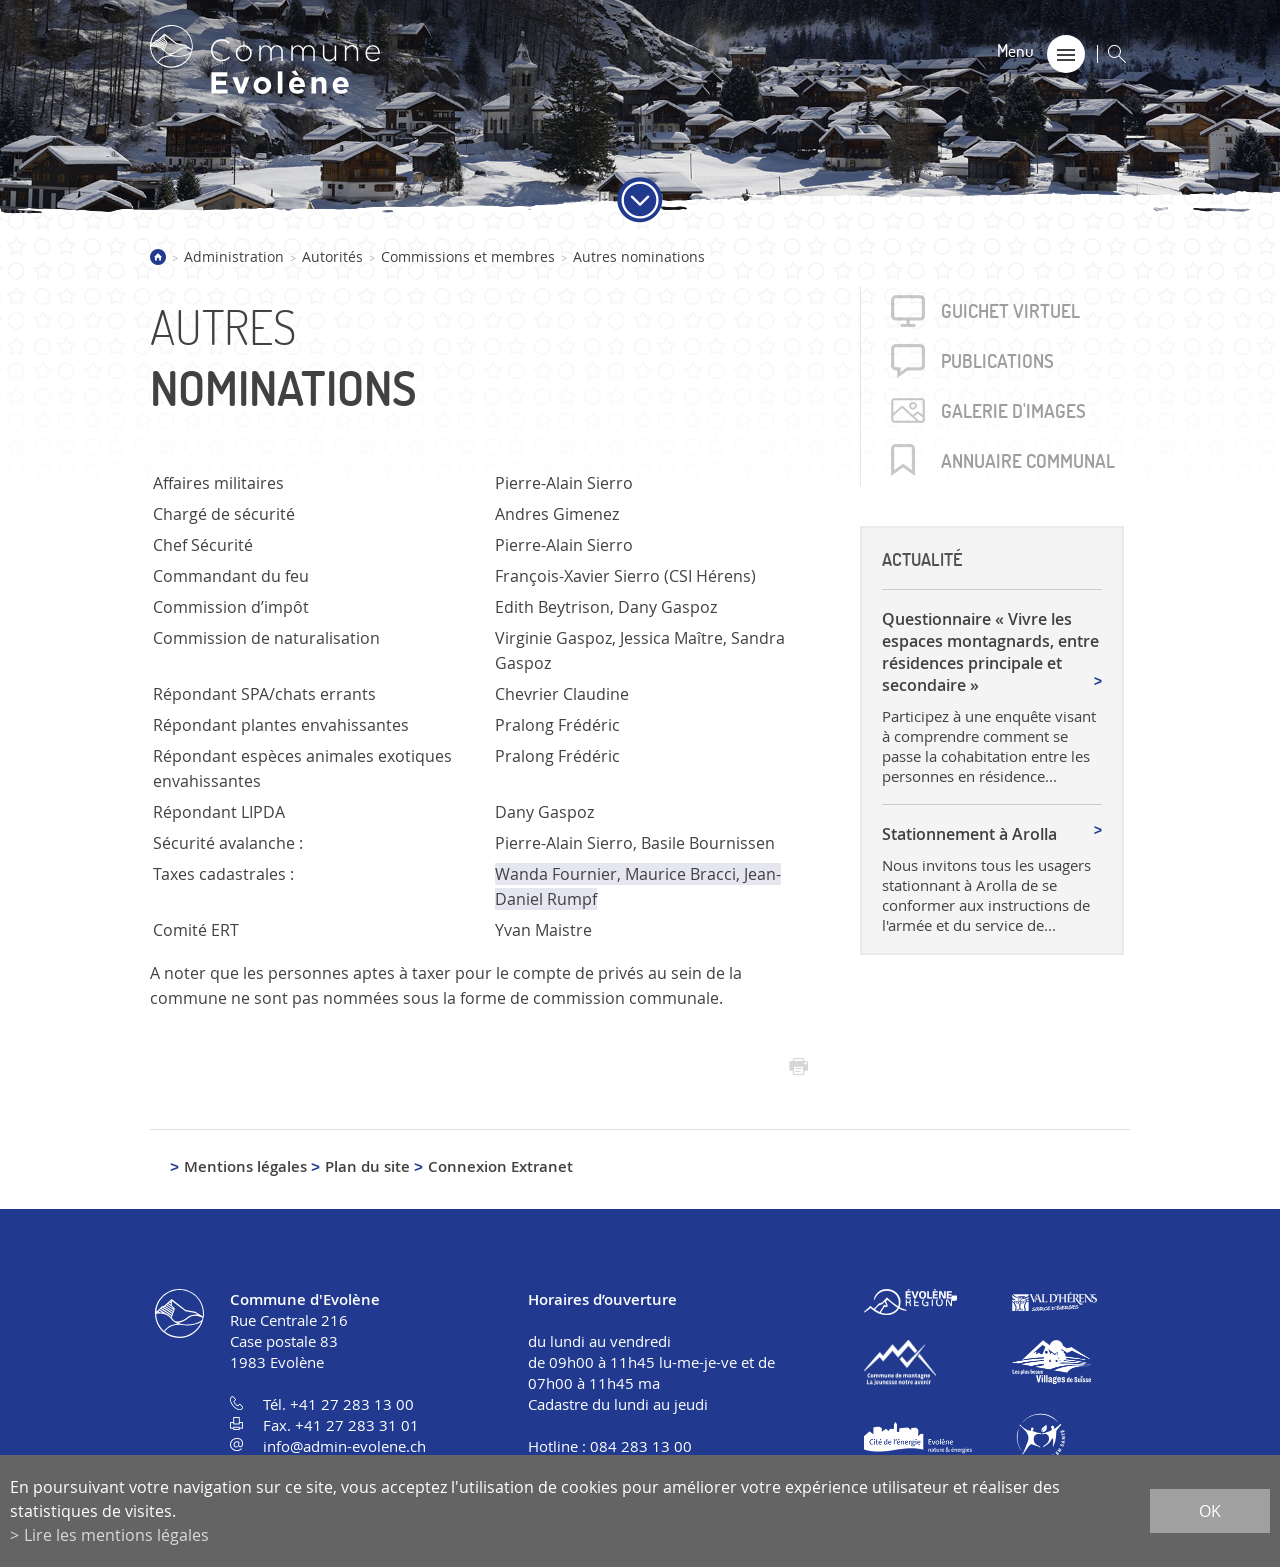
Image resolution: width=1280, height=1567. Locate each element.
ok (1210, 1511)
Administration (234, 256)
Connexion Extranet (500, 1166)
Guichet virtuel (1010, 311)
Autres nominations (639, 256)
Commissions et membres (468, 256)
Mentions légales (245, 1166)
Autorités (332, 256)
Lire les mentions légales (116, 1535)
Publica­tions (997, 361)
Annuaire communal (1028, 461)
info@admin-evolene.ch (344, 1446)
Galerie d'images (1013, 411)
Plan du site (367, 1166)
